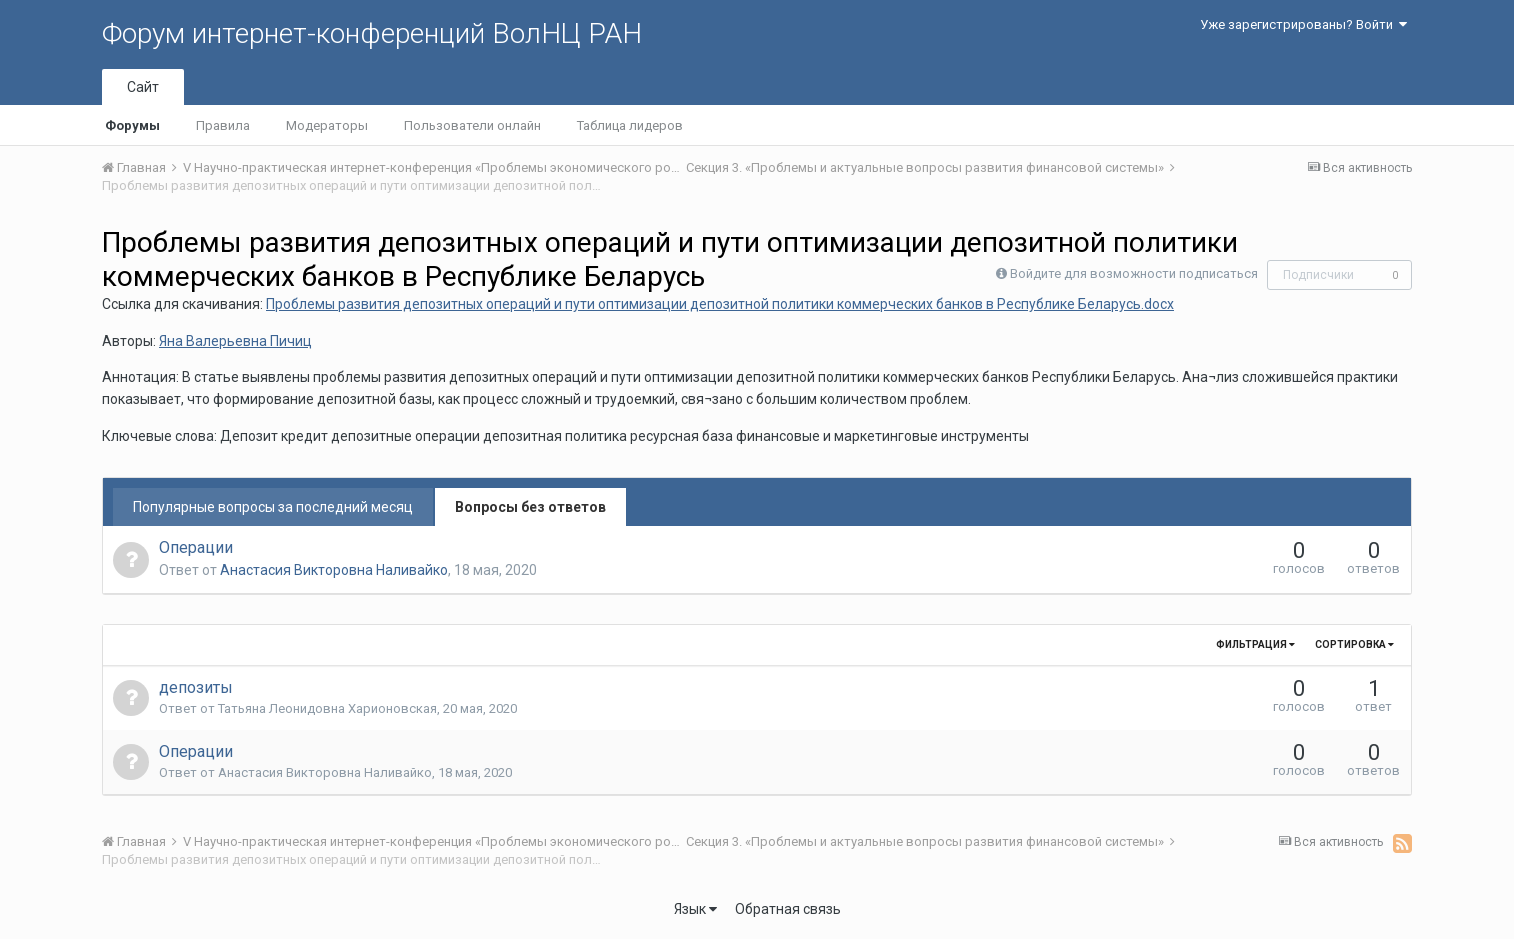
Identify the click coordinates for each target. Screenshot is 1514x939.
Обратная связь (788, 909)
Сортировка (1354, 644)
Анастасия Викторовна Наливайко (334, 570)
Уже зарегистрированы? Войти (1303, 24)
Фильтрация (1255, 644)
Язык (695, 909)
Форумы (132, 125)
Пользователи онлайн (472, 125)
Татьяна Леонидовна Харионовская (327, 708)
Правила (223, 125)
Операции (196, 547)
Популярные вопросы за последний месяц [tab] (273, 507)
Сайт (143, 87)
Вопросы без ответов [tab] (530, 507)
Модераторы (327, 125)
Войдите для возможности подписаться (1134, 273)
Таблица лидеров (630, 125)
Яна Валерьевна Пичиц (235, 341)
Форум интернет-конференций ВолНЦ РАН (372, 33)
